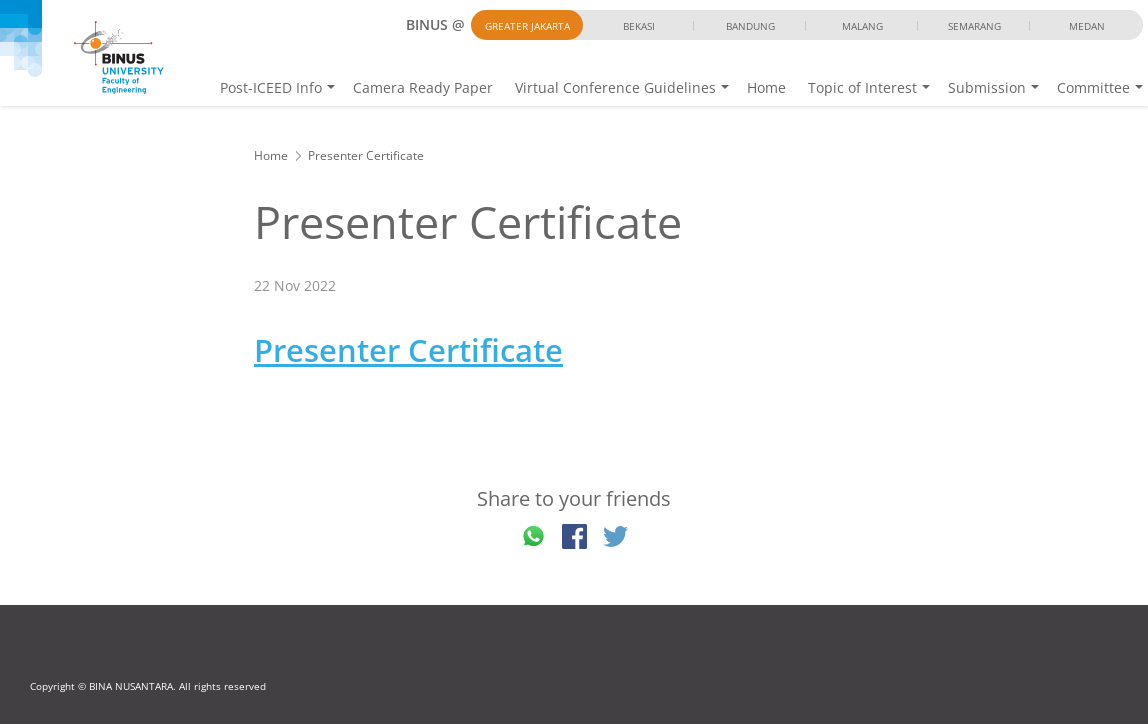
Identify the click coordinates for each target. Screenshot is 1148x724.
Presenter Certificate (408, 350)
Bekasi (639, 26)
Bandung (750, 26)
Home (766, 87)
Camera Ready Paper (423, 87)
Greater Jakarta (527, 26)
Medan (1087, 26)
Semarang (974, 26)
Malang (862, 26)
